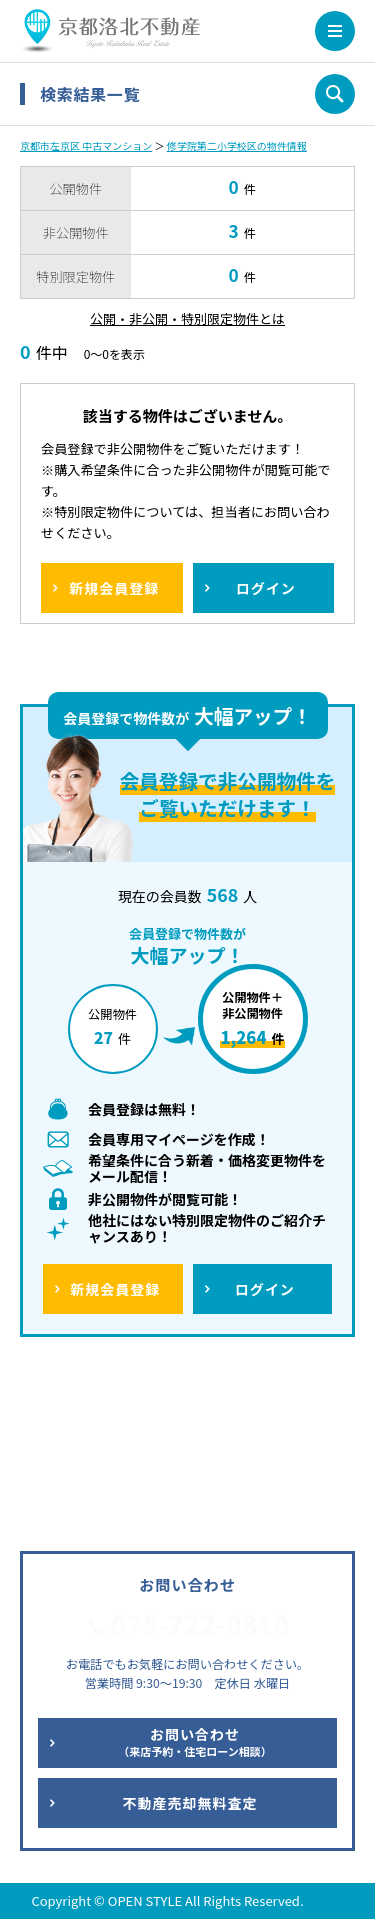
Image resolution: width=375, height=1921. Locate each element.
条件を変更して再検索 (335, 94)
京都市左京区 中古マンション (86, 145)
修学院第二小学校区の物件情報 (237, 145)
